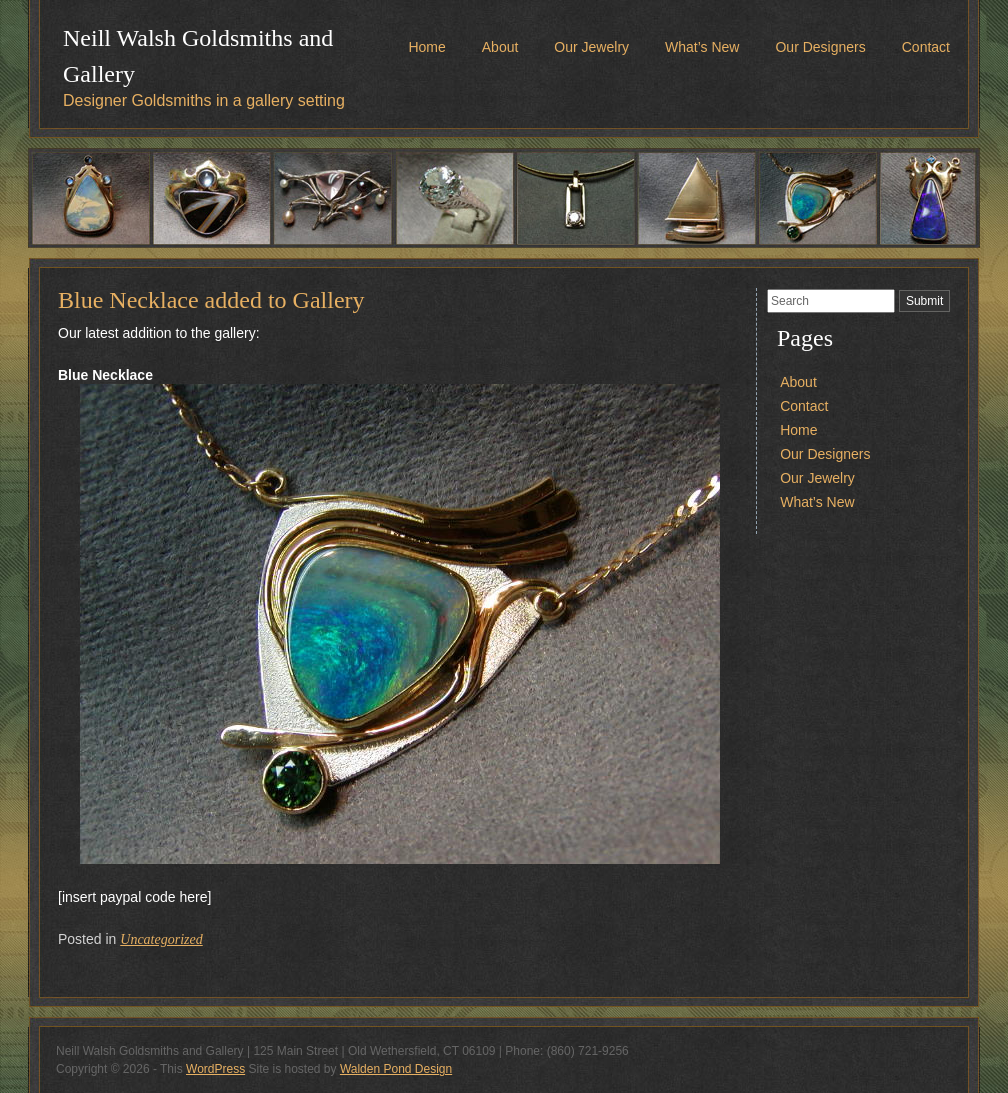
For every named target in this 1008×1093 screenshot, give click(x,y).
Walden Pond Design (396, 1069)
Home (426, 47)
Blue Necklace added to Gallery (211, 300)
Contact (926, 47)
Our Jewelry (591, 47)
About (500, 47)
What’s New (702, 47)
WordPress (215, 1069)
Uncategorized (161, 939)
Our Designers (820, 47)
